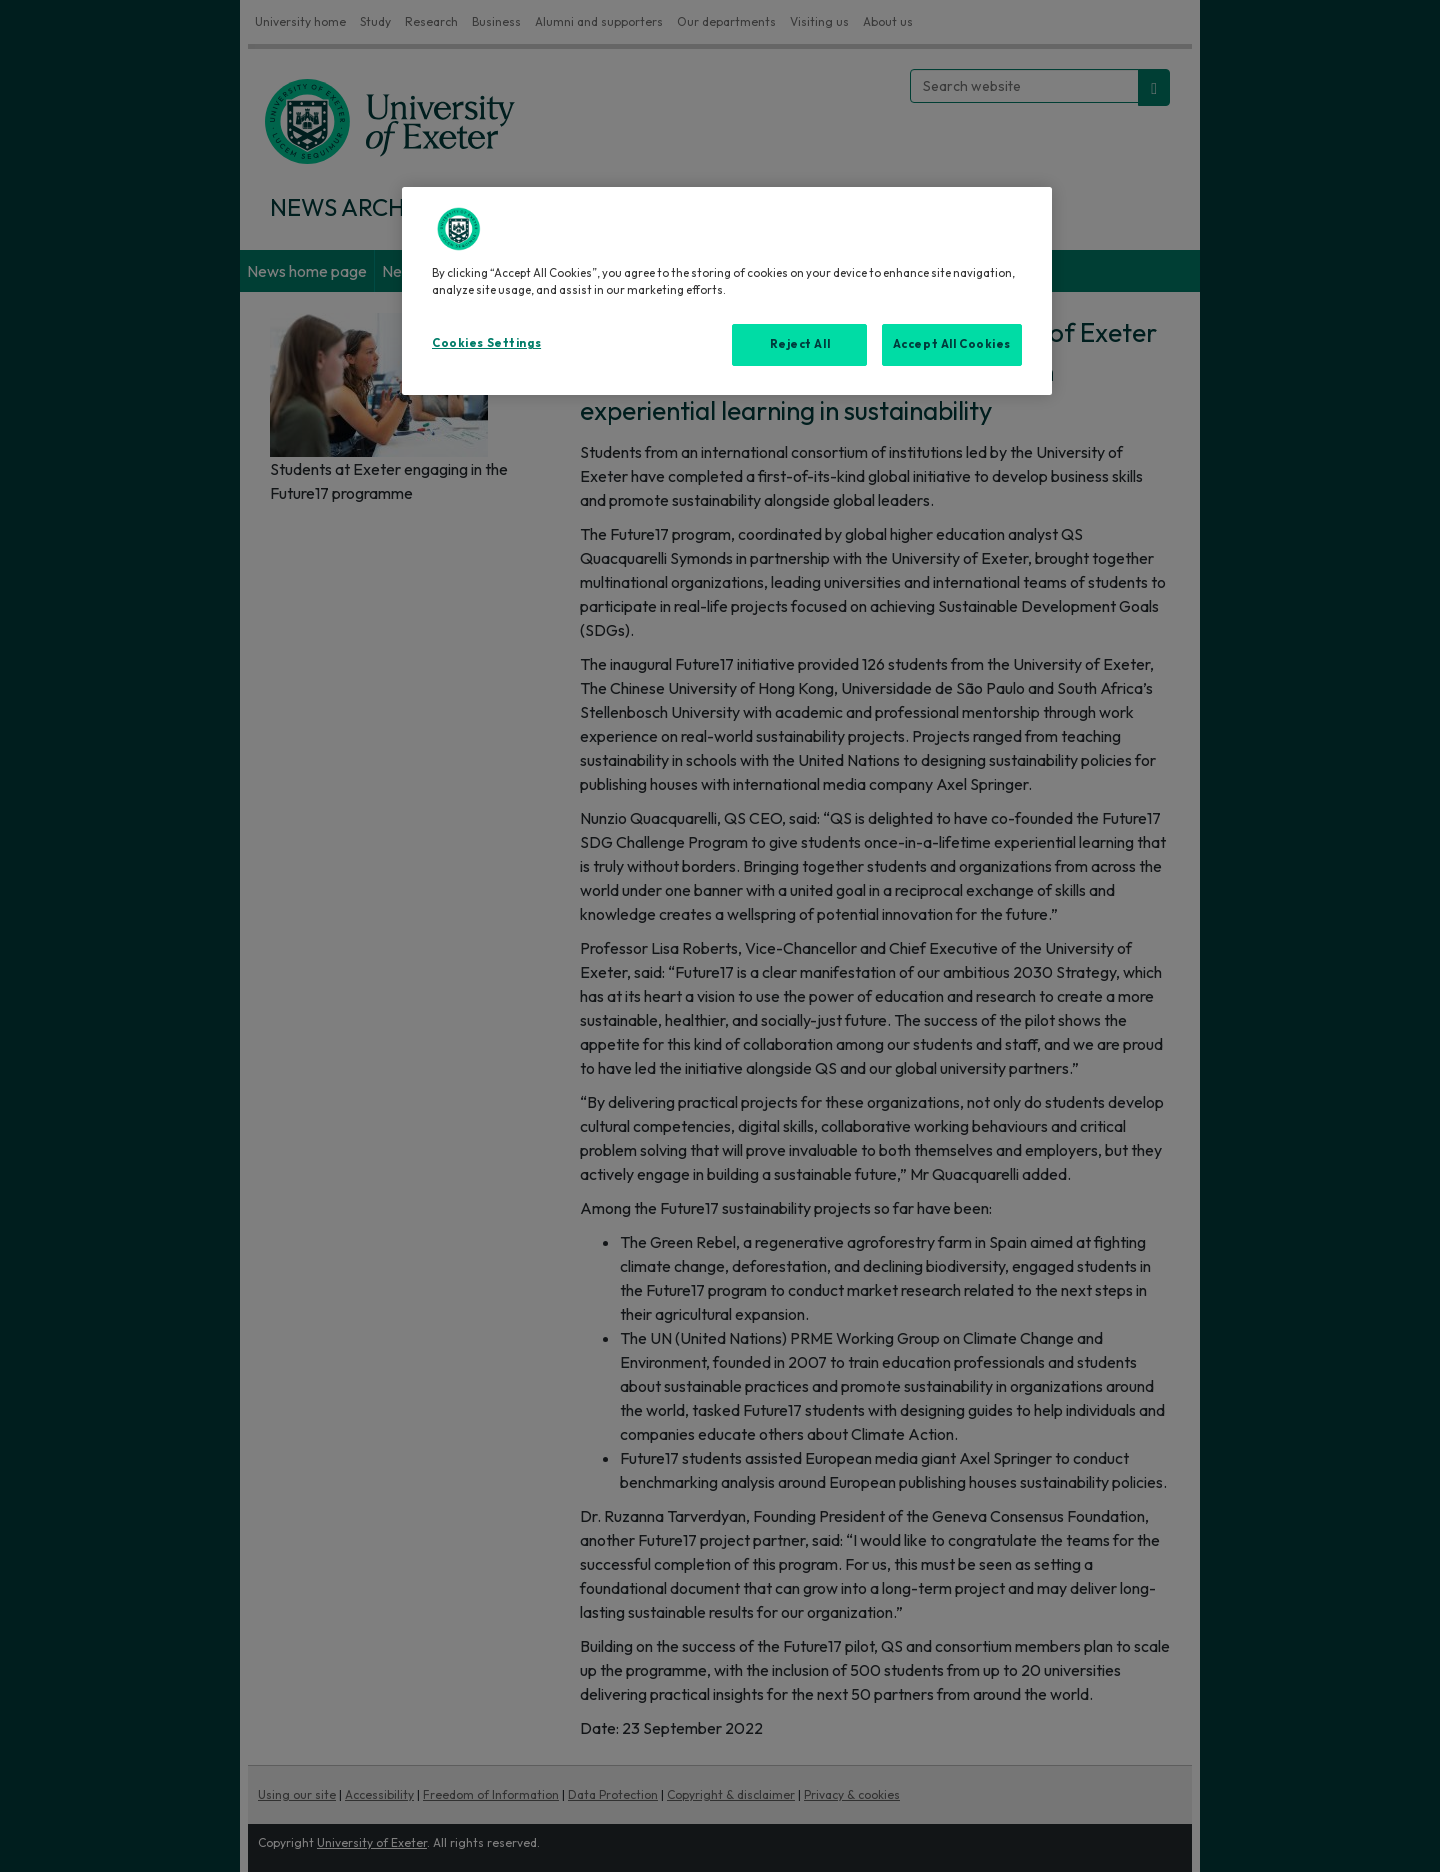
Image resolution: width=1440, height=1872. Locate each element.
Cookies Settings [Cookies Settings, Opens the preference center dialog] (486, 343)
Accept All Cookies (952, 344)
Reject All (800, 344)
